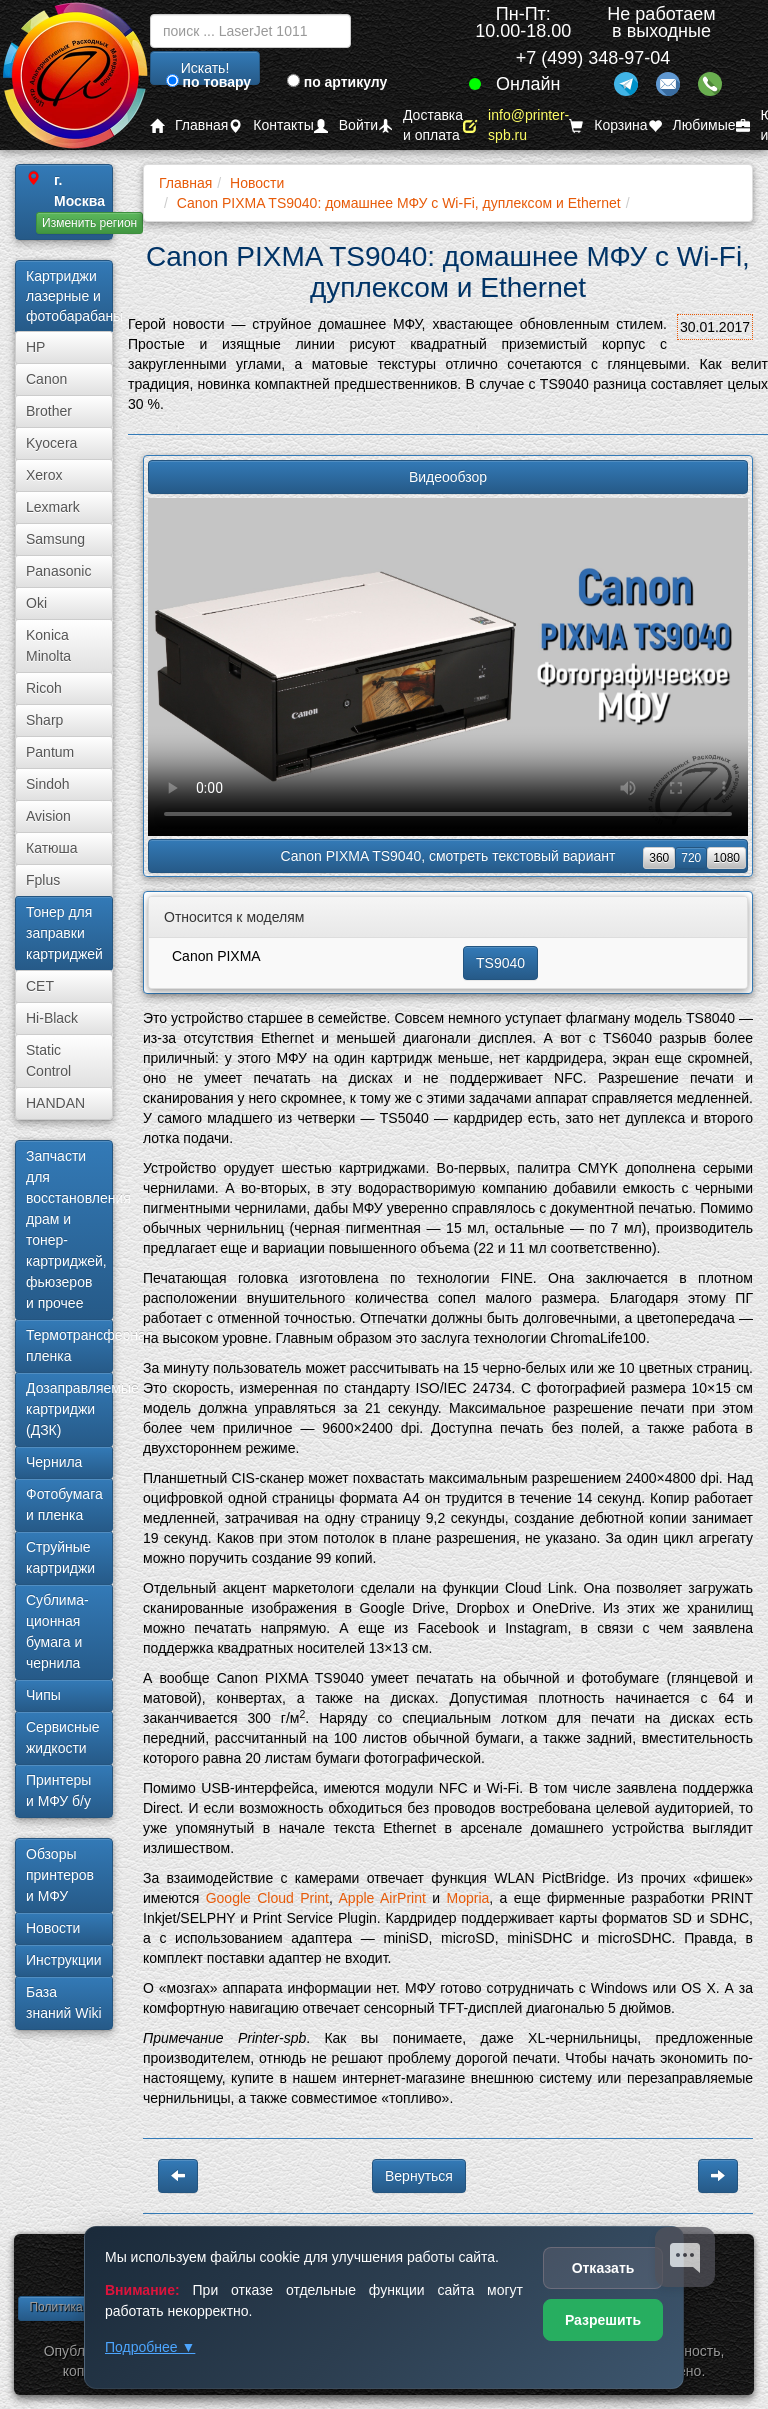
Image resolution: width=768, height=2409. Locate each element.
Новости (53, 1928)
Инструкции (64, 1960)
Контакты (270, 125)
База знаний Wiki (64, 2002)
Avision (48, 816)
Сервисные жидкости (63, 1737)
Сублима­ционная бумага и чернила (57, 1631)
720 (691, 858)
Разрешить (603, 2320)
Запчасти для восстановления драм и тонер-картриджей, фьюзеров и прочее (69, 1229)
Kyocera (51, 443)
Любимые (692, 125)
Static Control (48, 1060)
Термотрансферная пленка (69, 1345)
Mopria (467, 1898)
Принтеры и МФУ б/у (58, 1790)
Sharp (44, 720)
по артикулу (337, 82)
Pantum (50, 752)
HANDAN (55, 1103)
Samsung (55, 539)
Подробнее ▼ (150, 2347)
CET (40, 986)
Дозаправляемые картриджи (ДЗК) (69, 1409)
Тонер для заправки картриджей (64, 933)
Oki (36, 603)
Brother (49, 411)
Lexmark (53, 507)
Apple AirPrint (382, 1898)
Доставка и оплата (420, 125)
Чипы (43, 1695)
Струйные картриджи (60, 1557)
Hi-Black (52, 1018)
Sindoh (48, 784)
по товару (208, 82)
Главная (189, 125)
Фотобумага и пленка (64, 1504)
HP (35, 347)
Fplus (43, 880)
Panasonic (58, 571)
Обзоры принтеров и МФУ (60, 1875)
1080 (726, 858)
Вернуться (419, 2176)
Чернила (54, 1462)
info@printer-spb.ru (516, 125)
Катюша (52, 848)
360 (659, 858)
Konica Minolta (48, 645)
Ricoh (44, 688)
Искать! (205, 68)
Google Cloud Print (267, 1898)
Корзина (608, 125)
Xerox (44, 475)
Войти (346, 125)
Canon (46, 379)
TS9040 (500, 963)
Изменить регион (89, 223)
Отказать (603, 2268)
